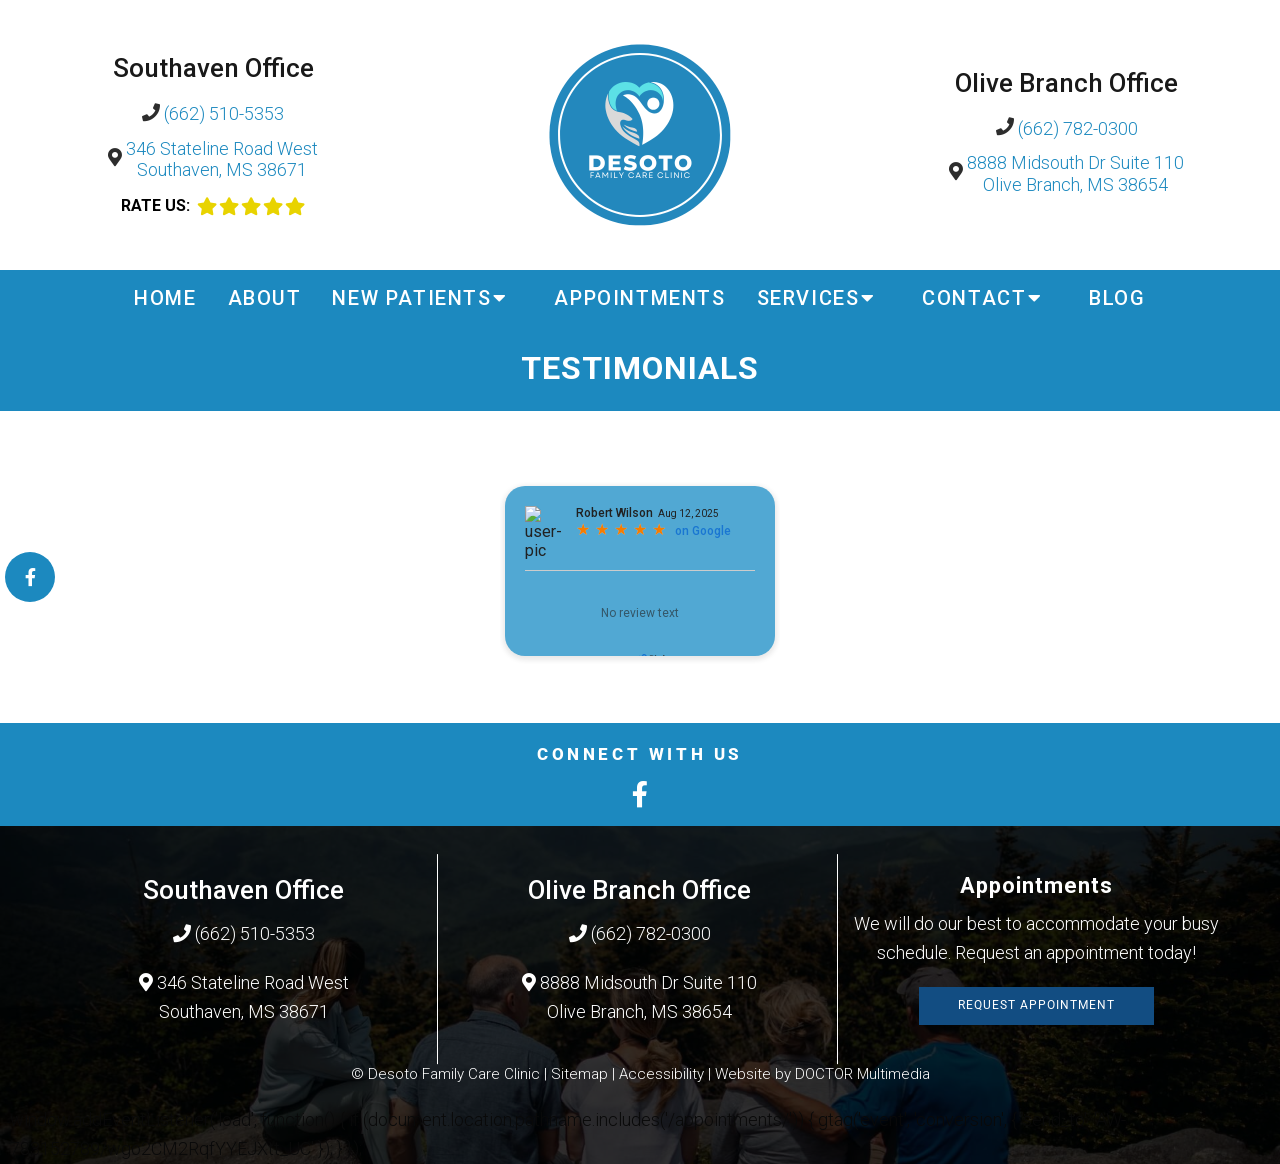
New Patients (411, 298)
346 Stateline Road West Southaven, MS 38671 (222, 159)
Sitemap (579, 1074)
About (265, 298)
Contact (974, 298)
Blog (1117, 298)
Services (808, 298)
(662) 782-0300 (1078, 128)
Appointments (639, 298)
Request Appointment (1036, 1005)
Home (165, 298)
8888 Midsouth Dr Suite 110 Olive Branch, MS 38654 (1075, 173)
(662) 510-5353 (224, 113)
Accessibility (661, 1074)
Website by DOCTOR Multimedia (822, 1074)
